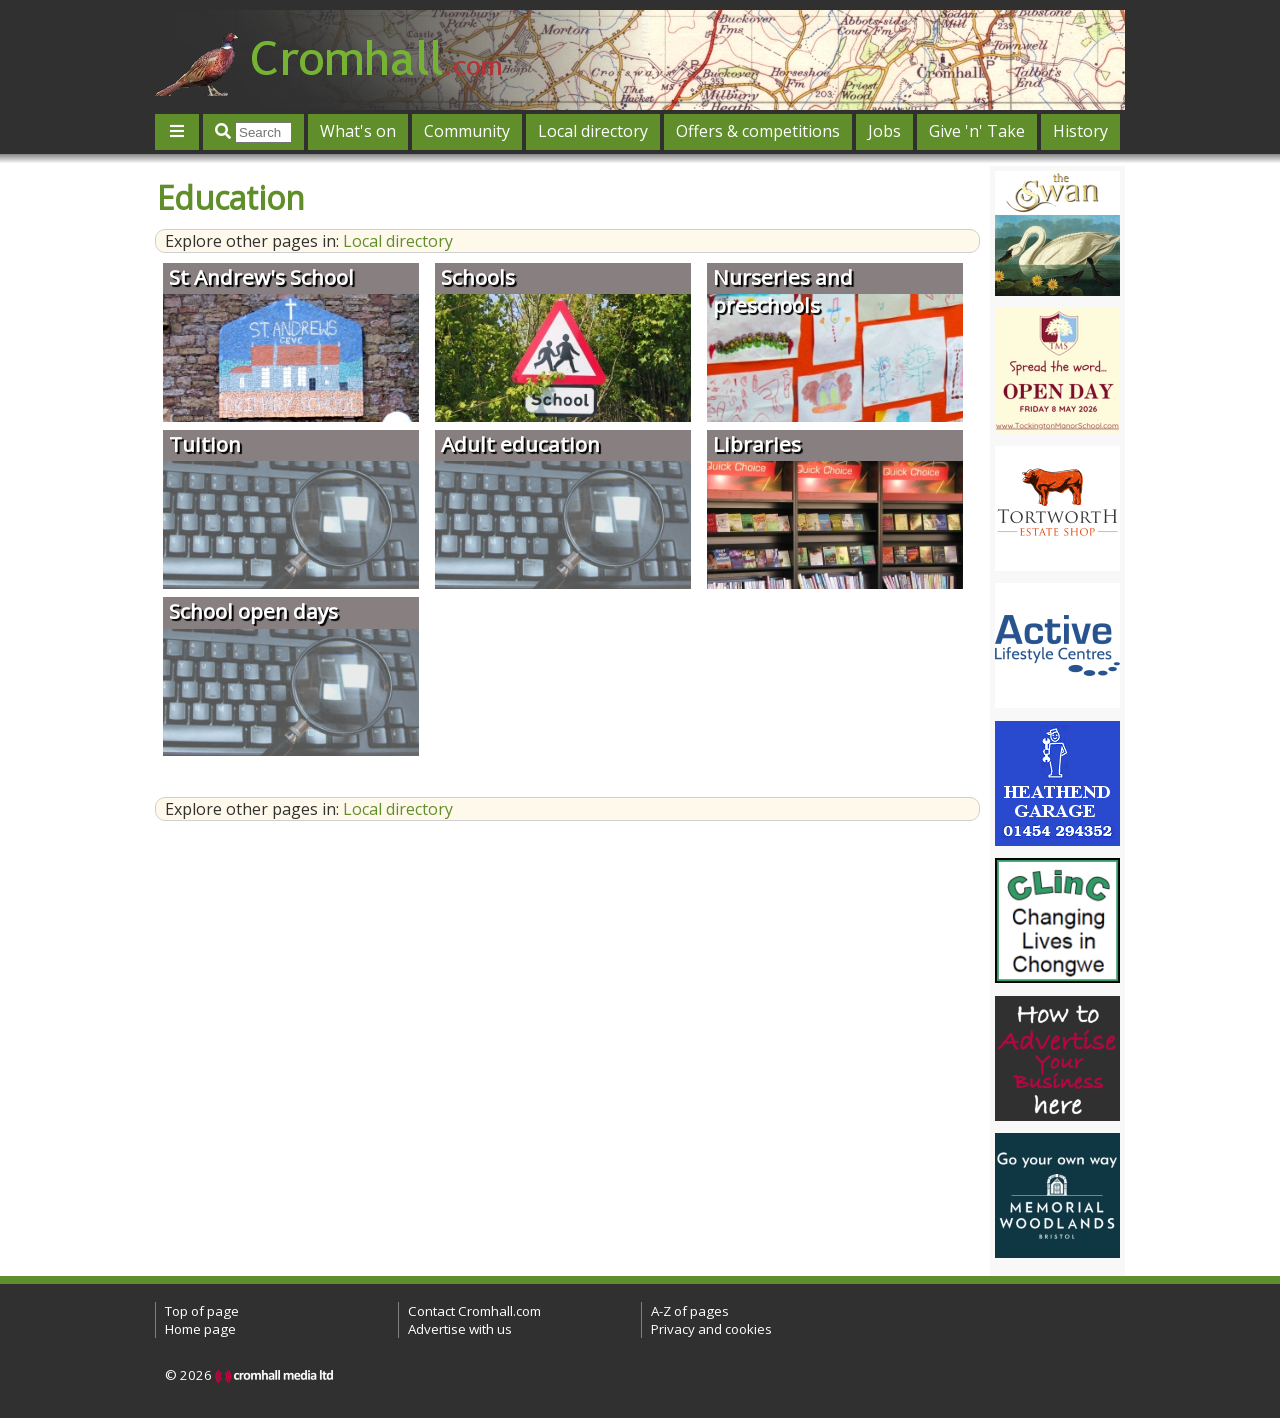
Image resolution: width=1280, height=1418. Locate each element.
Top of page (202, 1311)
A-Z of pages (690, 1311)
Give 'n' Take (977, 131)
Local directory (593, 131)
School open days (253, 611)
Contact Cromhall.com (474, 1311)
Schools (478, 277)
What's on (358, 131)
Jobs (884, 131)
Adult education (520, 444)
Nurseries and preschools (783, 291)
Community (467, 131)
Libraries (757, 444)
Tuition (205, 444)
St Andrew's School (261, 277)
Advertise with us (460, 1329)
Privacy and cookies (711, 1329)
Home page (200, 1329)
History (1080, 131)
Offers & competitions (758, 131)
